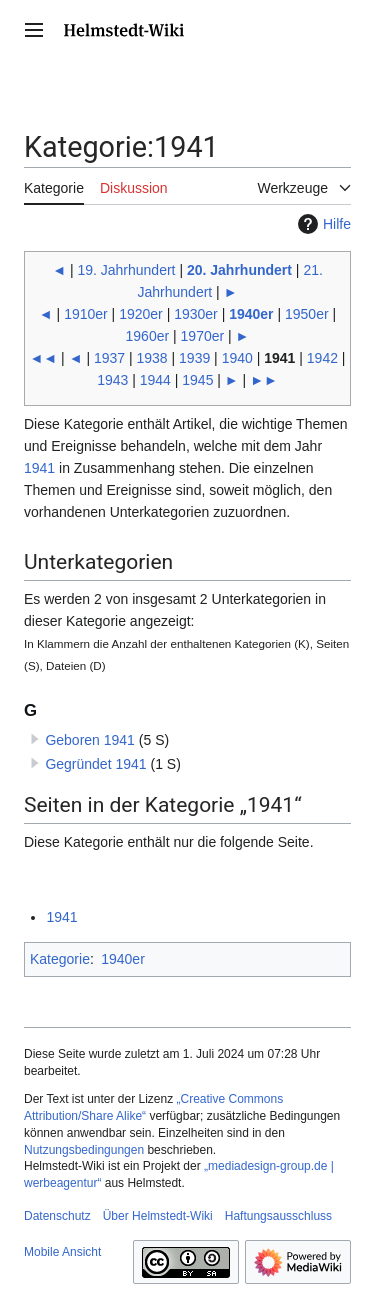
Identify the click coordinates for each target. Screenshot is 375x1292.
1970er (203, 336)
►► (264, 380)
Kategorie (60, 959)
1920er (141, 314)
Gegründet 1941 (95, 764)
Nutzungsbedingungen (84, 1150)
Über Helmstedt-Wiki (158, 1216)
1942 (322, 358)
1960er (148, 336)
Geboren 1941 (90, 740)
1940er (251, 314)
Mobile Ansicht (62, 1252)
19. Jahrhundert (126, 270)
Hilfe (322, 224)
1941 (39, 468)
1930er (196, 314)
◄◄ (44, 358)
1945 (197, 380)
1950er (307, 314)
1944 (155, 380)
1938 (152, 358)
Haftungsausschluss (278, 1216)
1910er (86, 314)
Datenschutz (57, 1216)
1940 (237, 358)
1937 (109, 358)
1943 (112, 380)
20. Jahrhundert (239, 270)
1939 (194, 358)
